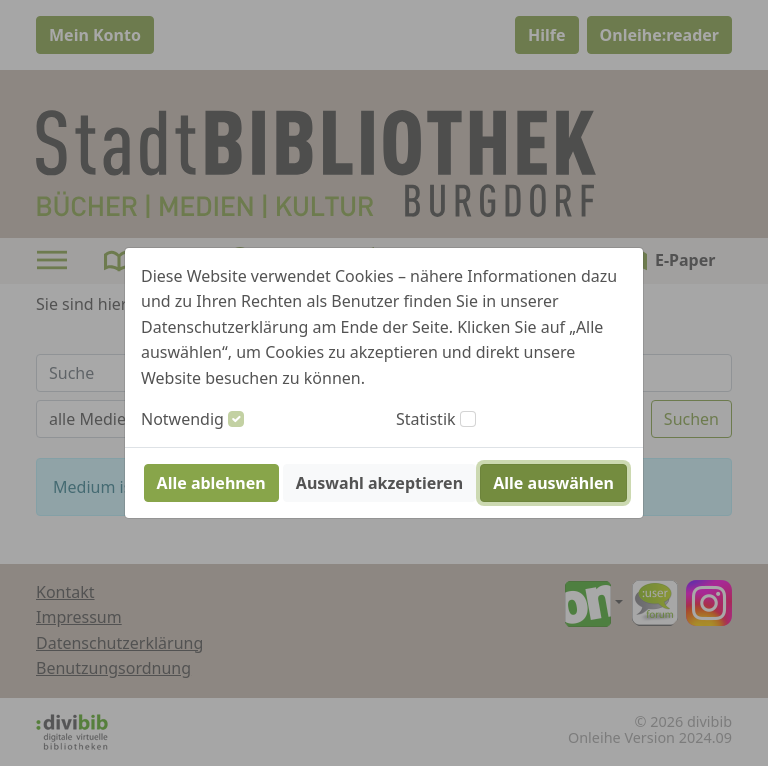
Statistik (426, 419)
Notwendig (182, 419)
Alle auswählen (553, 483)
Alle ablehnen (211, 483)
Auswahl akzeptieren (379, 483)
